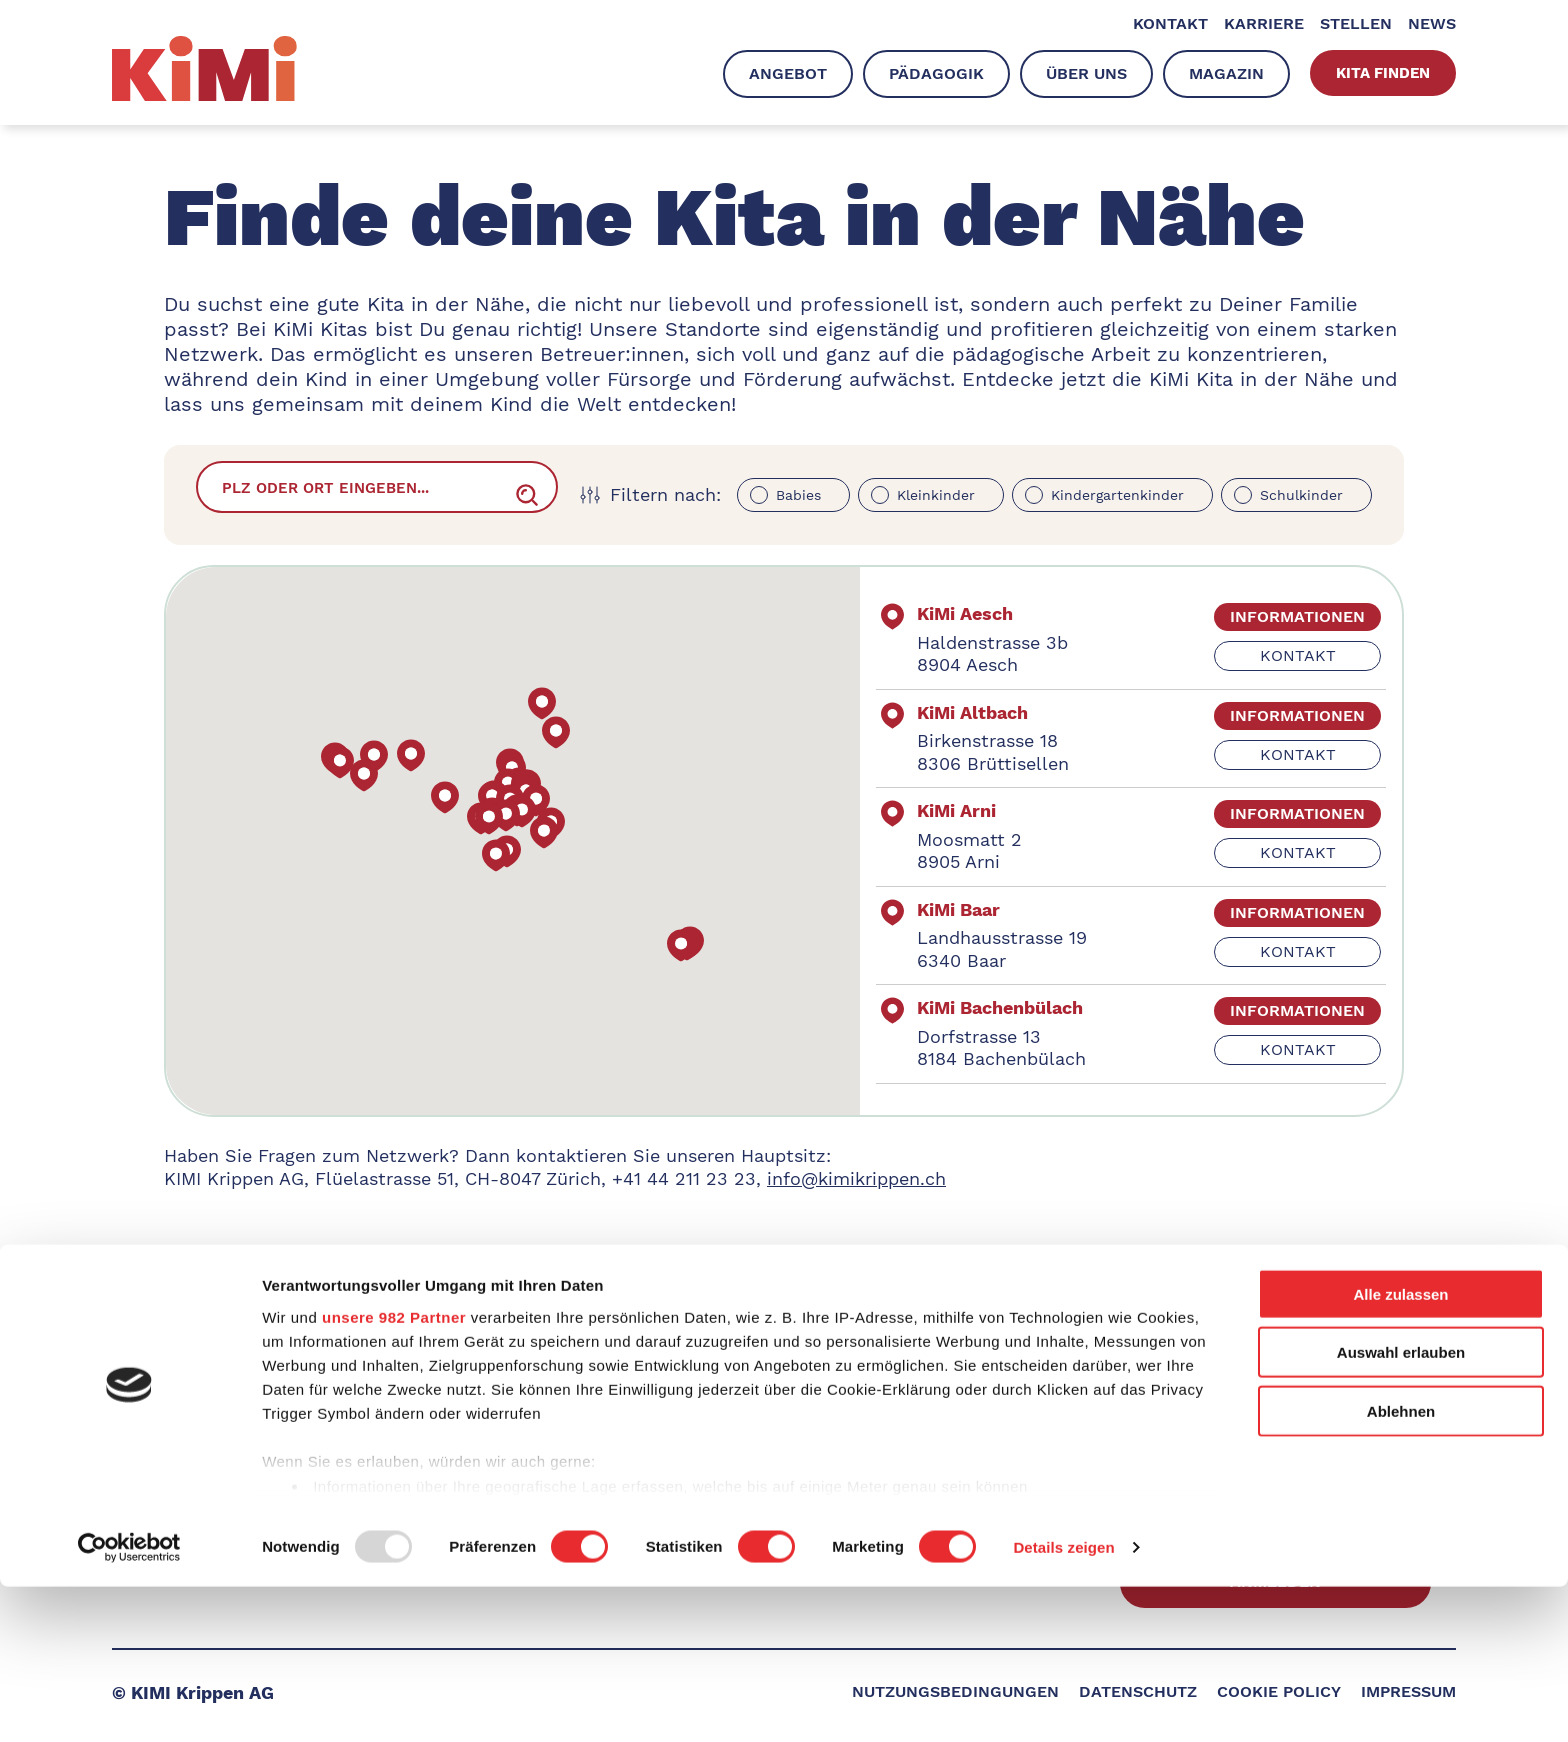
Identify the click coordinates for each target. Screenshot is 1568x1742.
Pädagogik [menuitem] (936, 73)
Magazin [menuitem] (1226, 73)
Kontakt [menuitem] (1170, 24)
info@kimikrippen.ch (856, 1178)
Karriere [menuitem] (1264, 24)
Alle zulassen (1400, 1449)
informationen (1265, 616)
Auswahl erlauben (1401, 1507)
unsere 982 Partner (394, 1472)
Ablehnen (1401, 1566)
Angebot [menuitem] (788, 73)
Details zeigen (1063, 1702)
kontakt (1266, 655)
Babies (798, 495)
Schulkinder (1301, 495)
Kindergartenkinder (1117, 495)
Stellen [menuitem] (1356, 24)
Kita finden (1383, 73)
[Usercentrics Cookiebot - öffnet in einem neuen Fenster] (129, 1703)
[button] (582, 832)
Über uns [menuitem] (1086, 73)
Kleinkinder (936, 495)
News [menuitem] (1432, 24)
